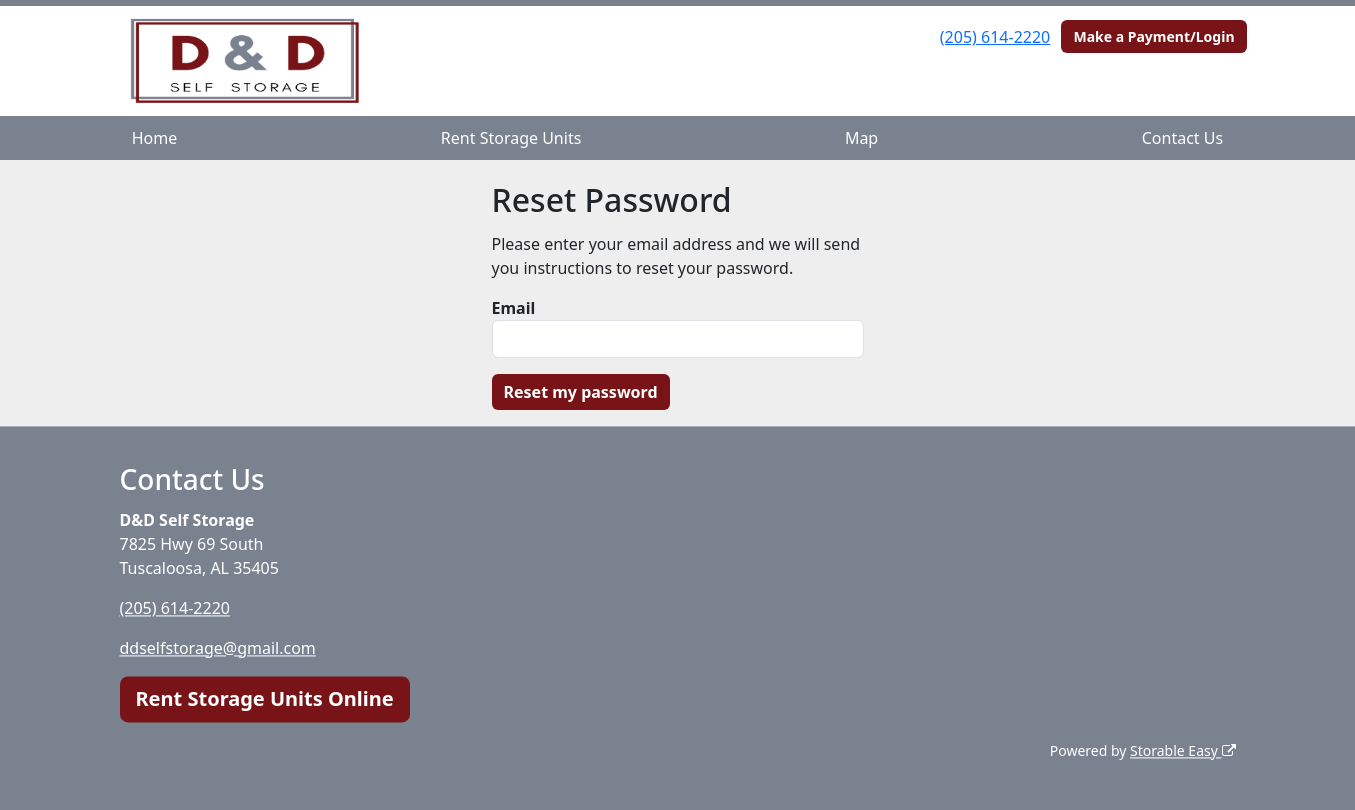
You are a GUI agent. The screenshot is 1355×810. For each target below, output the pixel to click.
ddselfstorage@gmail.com (218, 648)
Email (514, 308)
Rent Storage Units (511, 138)
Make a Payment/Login (1153, 36)
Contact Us (1182, 138)
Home (155, 138)
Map (861, 138)
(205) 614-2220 (995, 37)
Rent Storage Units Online (265, 698)
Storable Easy (1182, 750)
